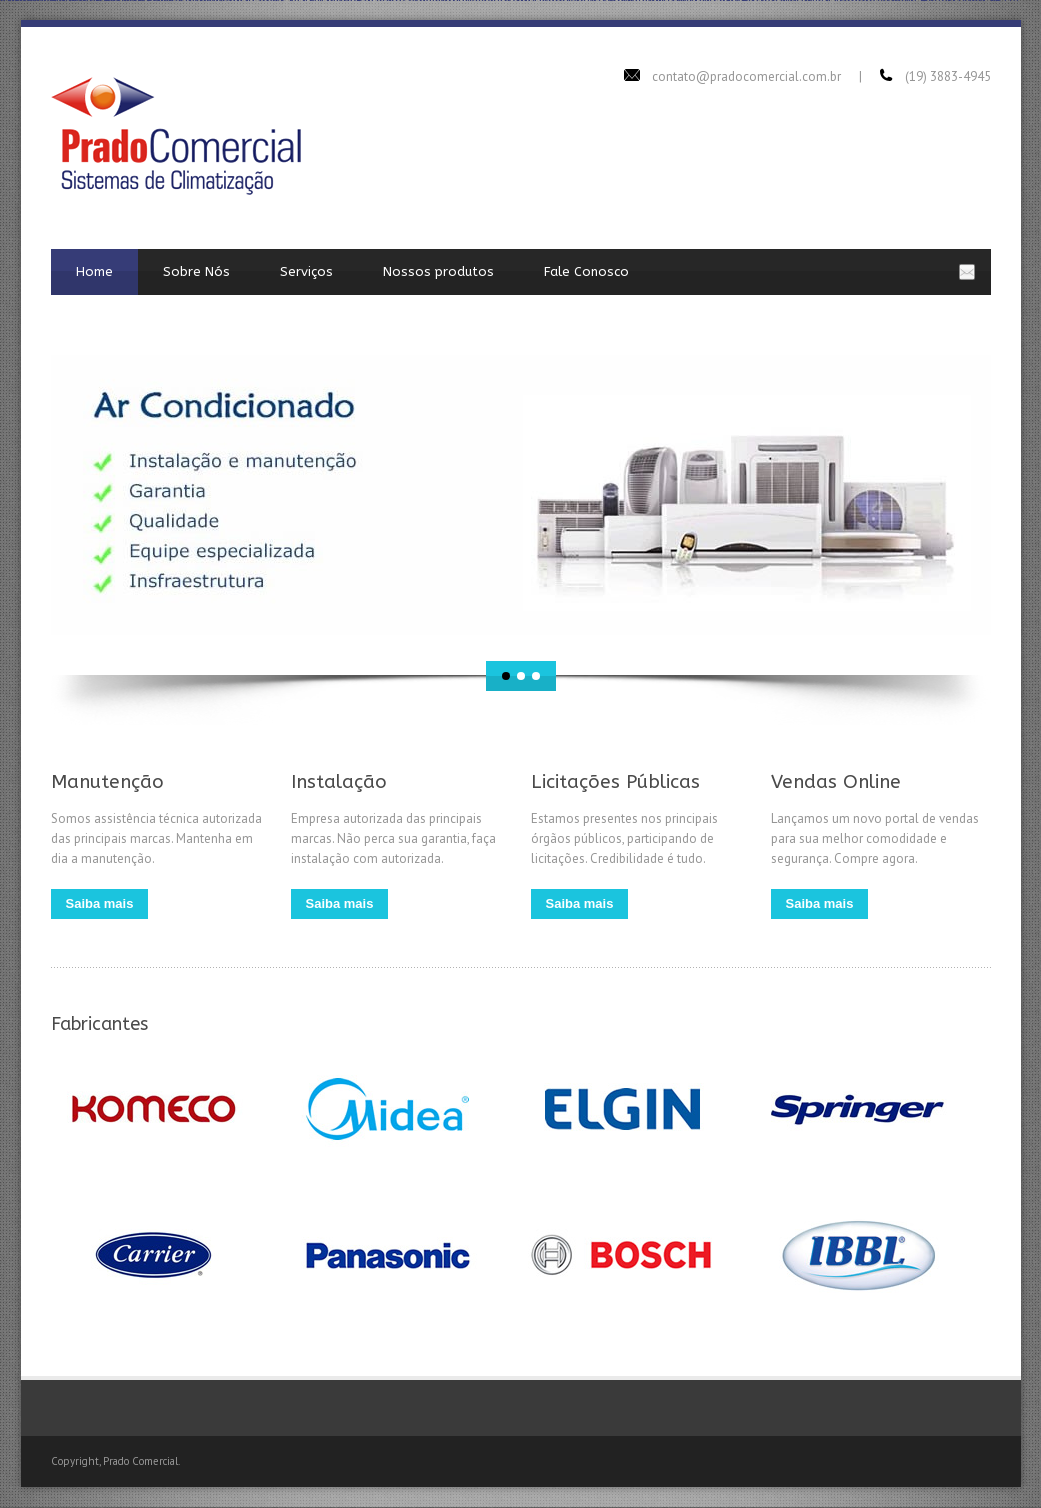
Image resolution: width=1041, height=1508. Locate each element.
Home (94, 271)
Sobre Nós (196, 271)
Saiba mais (100, 903)
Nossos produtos (438, 271)
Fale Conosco (586, 271)
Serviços (306, 271)
